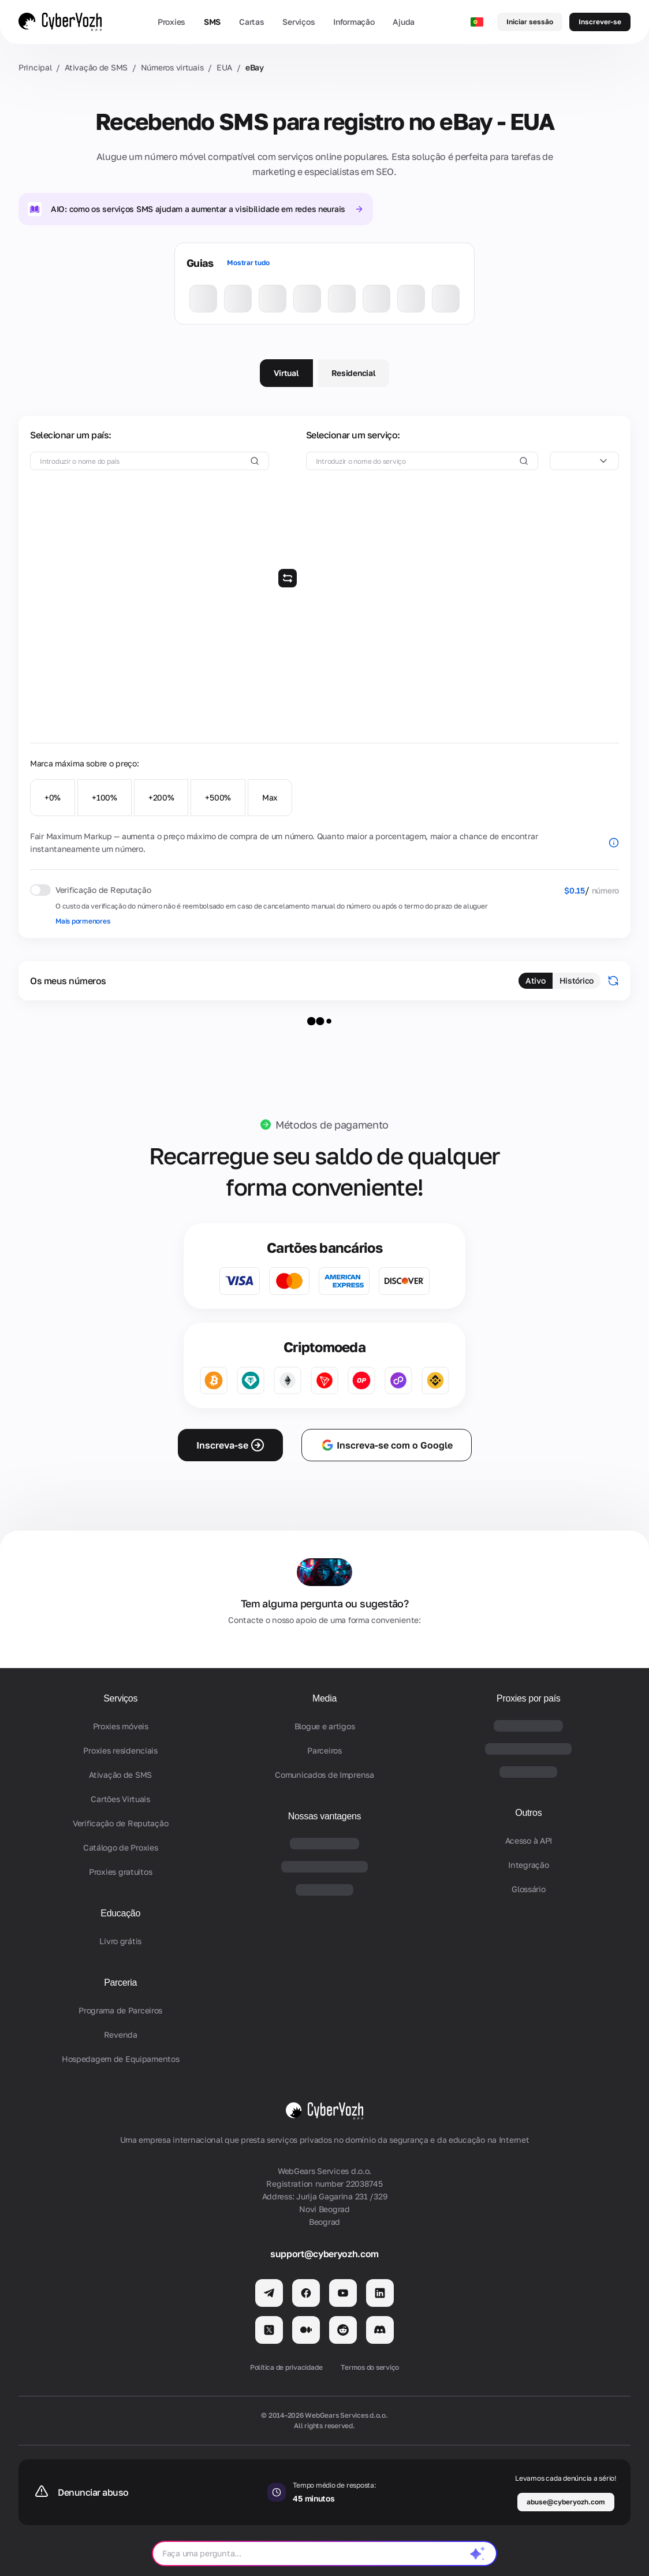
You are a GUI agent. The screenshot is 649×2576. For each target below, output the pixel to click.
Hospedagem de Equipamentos (121, 2059)
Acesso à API (529, 1840)
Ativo (535, 980)
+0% (52, 797)
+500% (218, 797)
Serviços (298, 22)
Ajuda (404, 22)
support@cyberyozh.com (324, 2253)
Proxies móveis (120, 1726)
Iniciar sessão (529, 21)
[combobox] (584, 461)
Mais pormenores (82, 921)
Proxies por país (529, 1698)
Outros (528, 1813)
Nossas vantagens (324, 1816)
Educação (120, 1913)
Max (270, 797)
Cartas (251, 22)
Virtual (286, 373)
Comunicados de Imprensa (324, 1775)
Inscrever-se (600, 21)
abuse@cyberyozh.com (566, 2501)
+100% (104, 797)
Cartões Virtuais (120, 1799)
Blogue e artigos (324, 1726)
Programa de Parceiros (120, 2010)
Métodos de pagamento (332, 1124)
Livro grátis (120, 1941)
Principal (34, 67)
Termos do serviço (370, 2367)
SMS (212, 22)
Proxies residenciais (120, 1750)
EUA (224, 67)
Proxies (171, 22)
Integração (528, 1865)
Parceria (120, 1982)
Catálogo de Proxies (120, 1847)
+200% (161, 797)
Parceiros (324, 1750)
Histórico (577, 980)
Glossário (528, 1889)
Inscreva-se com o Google (386, 1445)
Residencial (353, 373)
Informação (353, 22)
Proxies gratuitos (120, 1872)
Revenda (120, 2034)
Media (324, 1698)
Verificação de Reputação (120, 1823)
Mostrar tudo (248, 262)
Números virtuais (172, 67)
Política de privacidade (286, 2367)
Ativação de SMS (96, 67)
